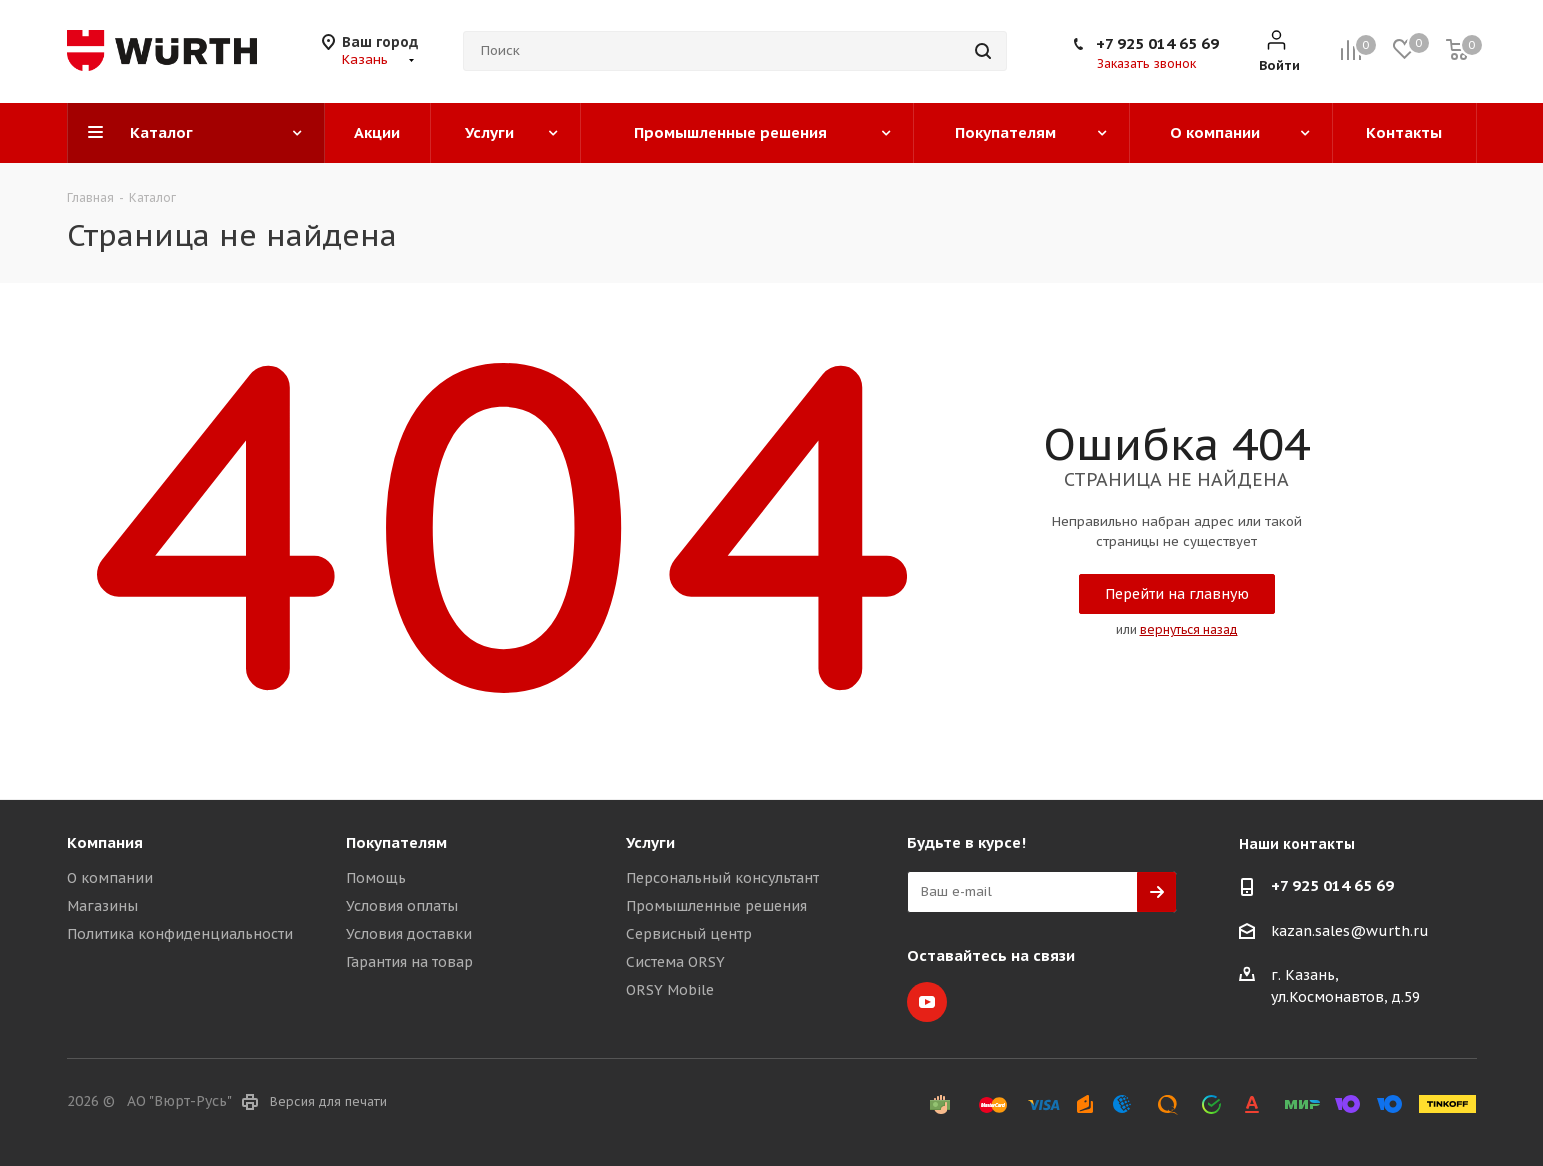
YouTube (927, 1002)
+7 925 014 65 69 (1157, 43)
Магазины (102, 906)
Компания (105, 842)
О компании (110, 878)
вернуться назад (1189, 629)
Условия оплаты (402, 906)
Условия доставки (409, 934)
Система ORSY (675, 962)
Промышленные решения (716, 906)
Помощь (376, 878)
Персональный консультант (722, 878)
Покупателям (396, 842)
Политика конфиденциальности (180, 934)
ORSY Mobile (670, 990)
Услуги (650, 842)
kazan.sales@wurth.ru (1350, 931)
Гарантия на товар (409, 962)
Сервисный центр (689, 934)
